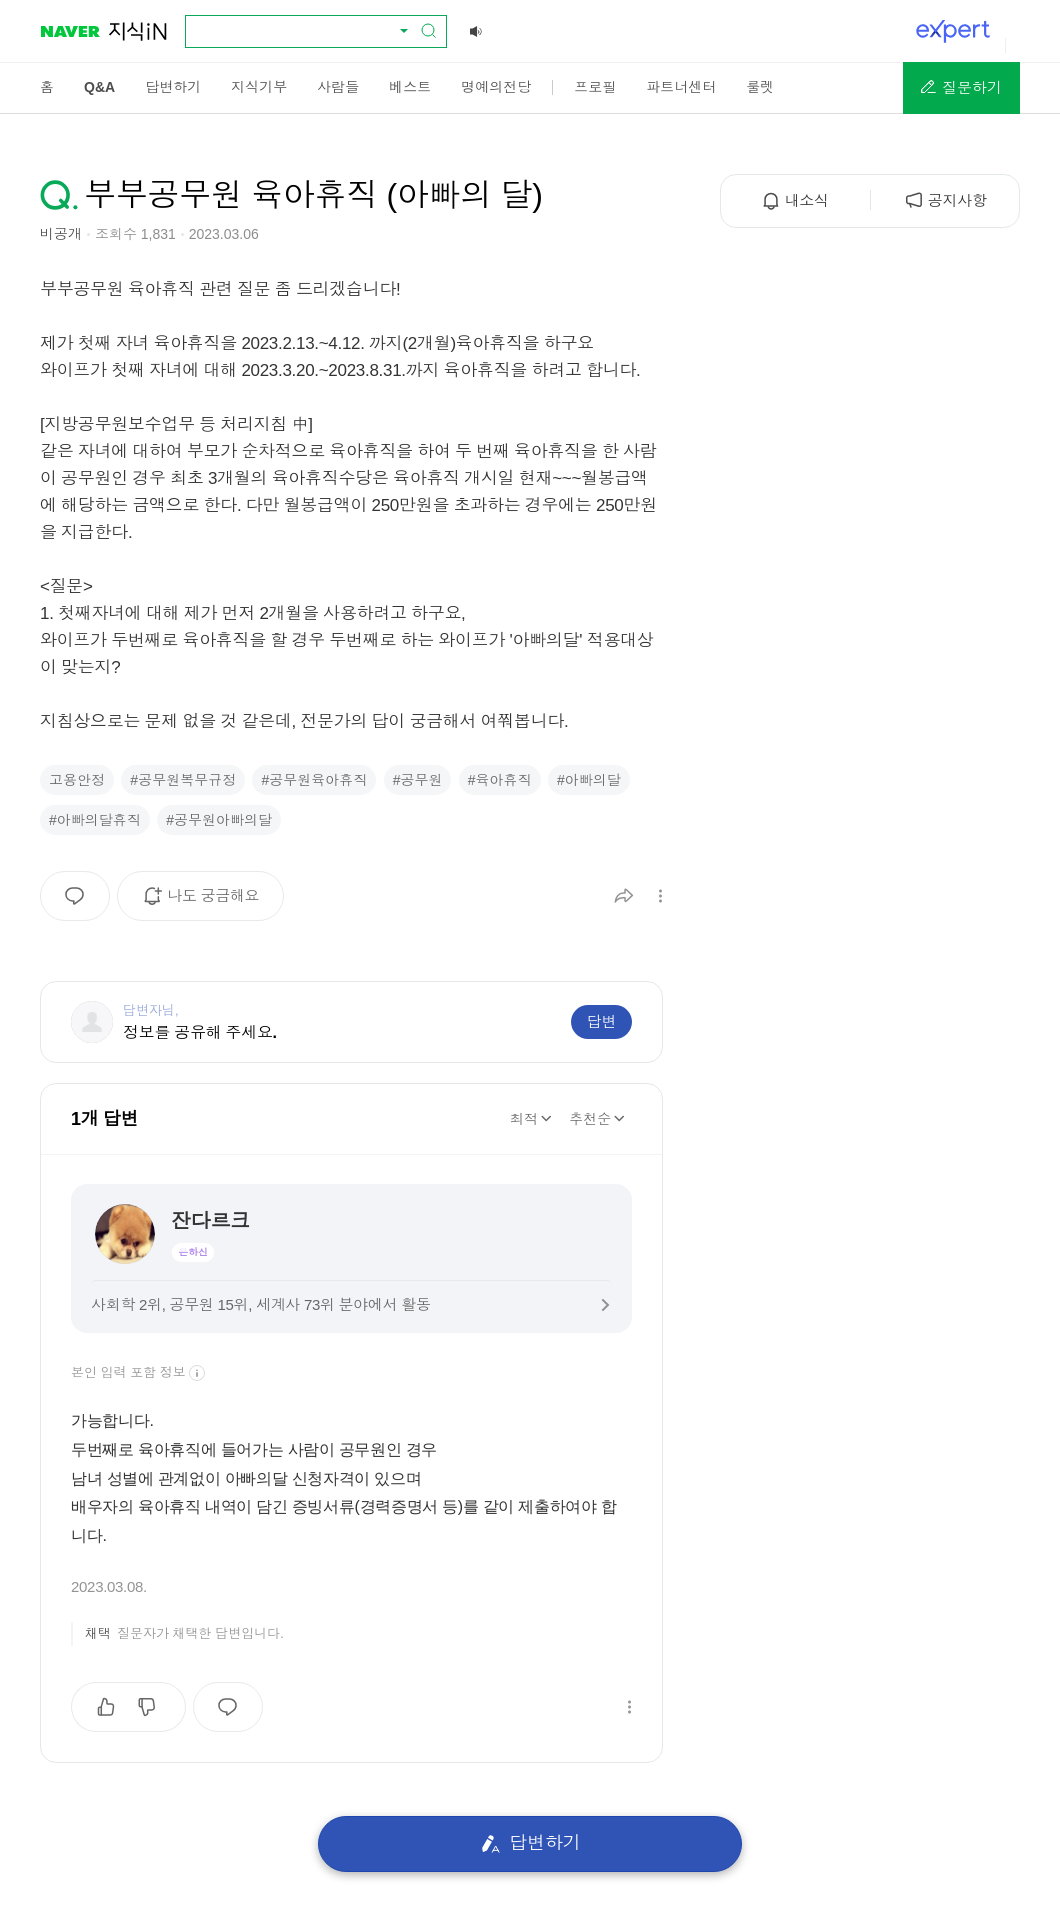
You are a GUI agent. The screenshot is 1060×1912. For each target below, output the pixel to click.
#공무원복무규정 (183, 780)
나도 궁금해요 (207, 903)
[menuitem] (47, 87)
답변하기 (530, 1843)
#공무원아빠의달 (219, 820)
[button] (961, 88)
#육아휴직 (500, 780)
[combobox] (304, 31)
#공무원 (418, 780)
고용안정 (77, 780)
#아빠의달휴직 (95, 820)
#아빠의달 (589, 780)
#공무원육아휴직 (314, 780)
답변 (601, 1021)
